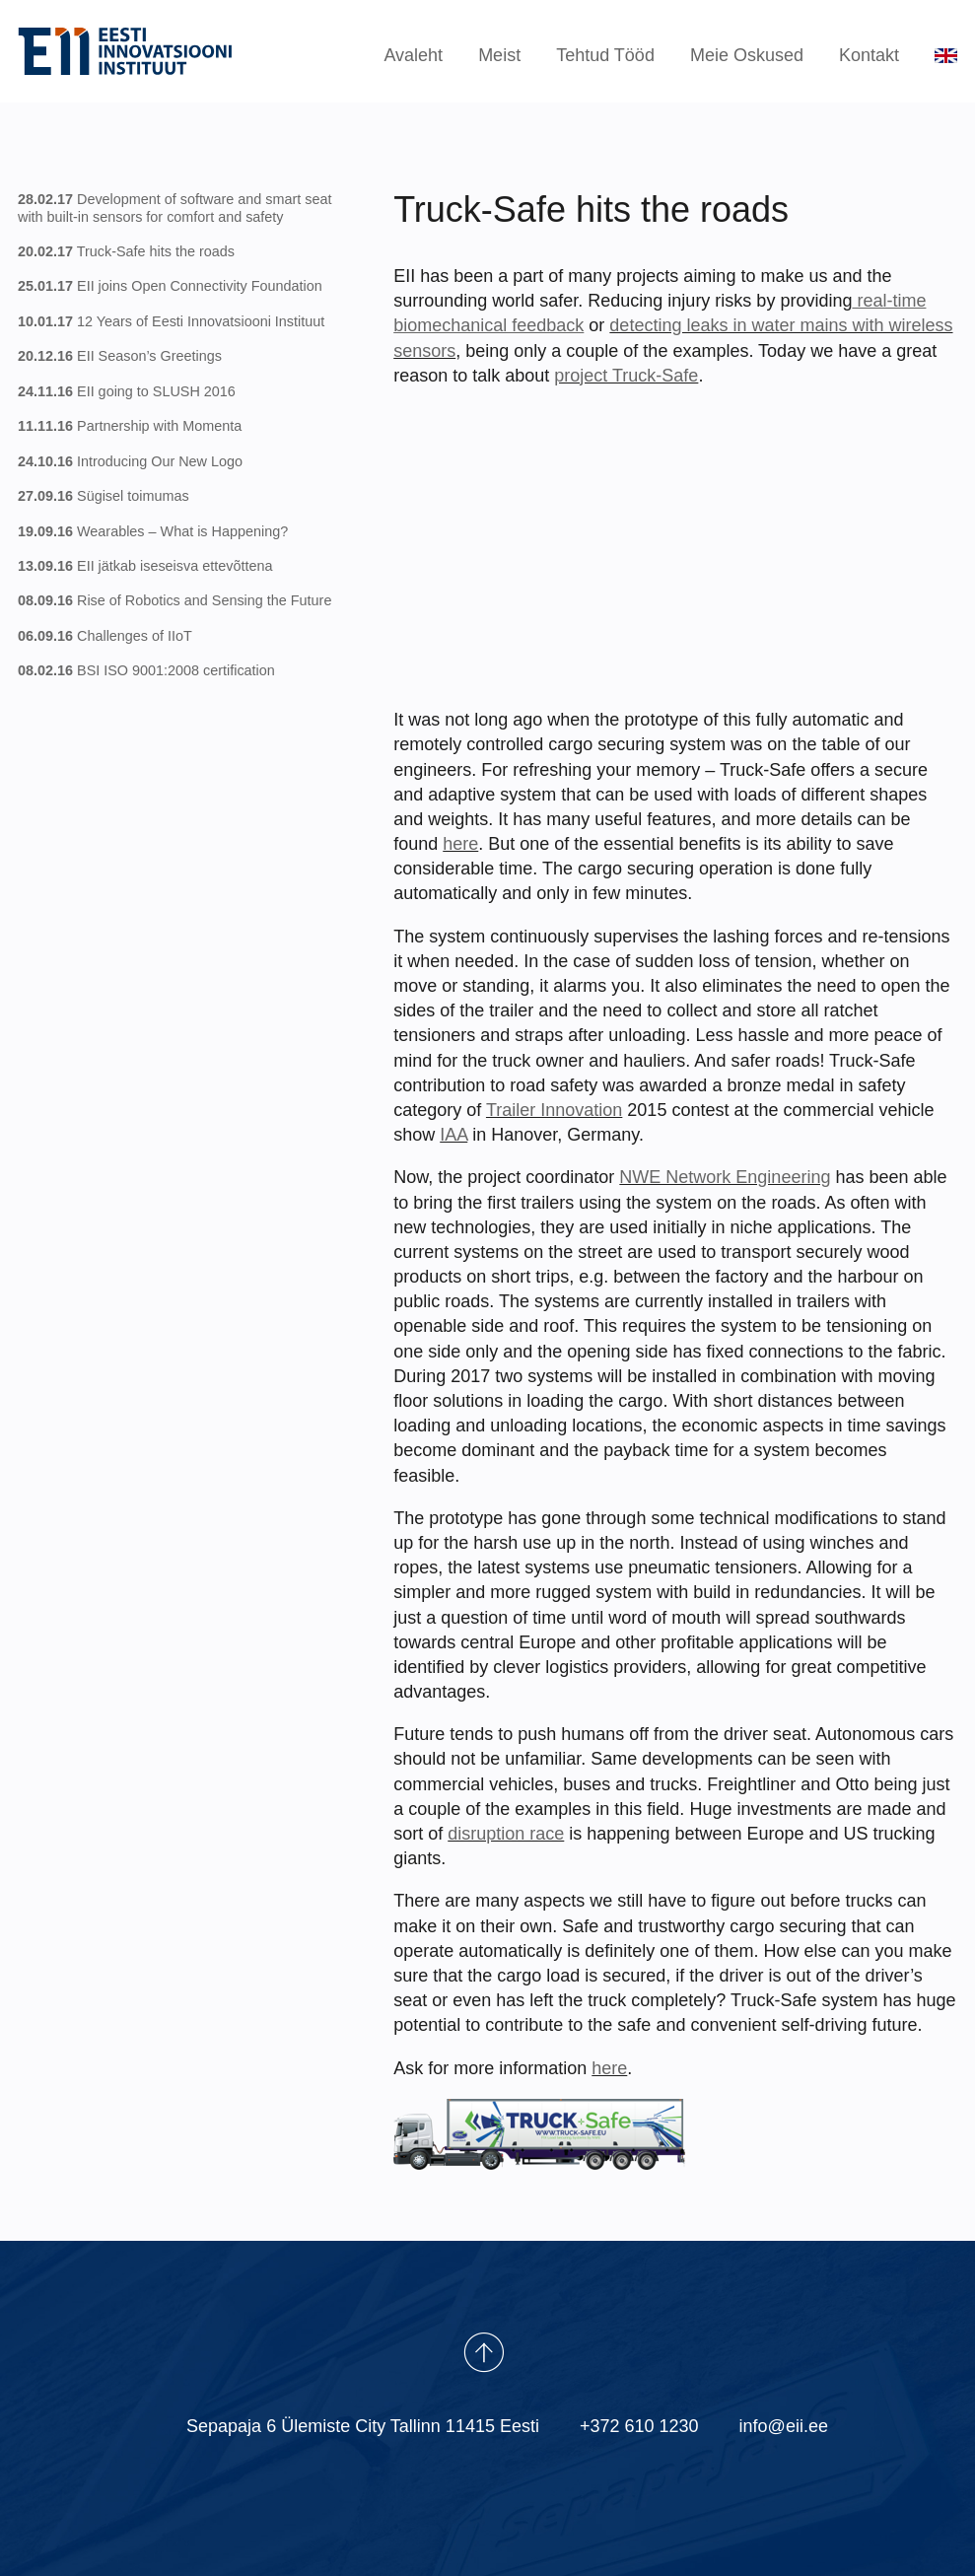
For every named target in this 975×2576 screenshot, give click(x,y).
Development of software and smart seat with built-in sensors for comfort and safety (174, 208)
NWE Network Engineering (724, 1177)
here (460, 844)
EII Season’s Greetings (120, 356)
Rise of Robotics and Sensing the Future (174, 601)
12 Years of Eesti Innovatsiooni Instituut (171, 321)
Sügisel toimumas (103, 496)
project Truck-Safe (626, 375)
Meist (499, 55)
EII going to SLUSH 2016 (127, 391)
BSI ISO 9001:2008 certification (146, 670)
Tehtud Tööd (605, 55)
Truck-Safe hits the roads (126, 251)
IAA (453, 1135)
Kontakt (869, 55)
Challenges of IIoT (105, 636)
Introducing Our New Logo (130, 461)
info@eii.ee (783, 2426)
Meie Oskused (746, 55)
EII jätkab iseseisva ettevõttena (145, 566)
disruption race (506, 1834)
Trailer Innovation (554, 1110)
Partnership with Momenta (130, 426)
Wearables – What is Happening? (153, 531)
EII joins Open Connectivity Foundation (170, 287)
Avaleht (413, 55)
